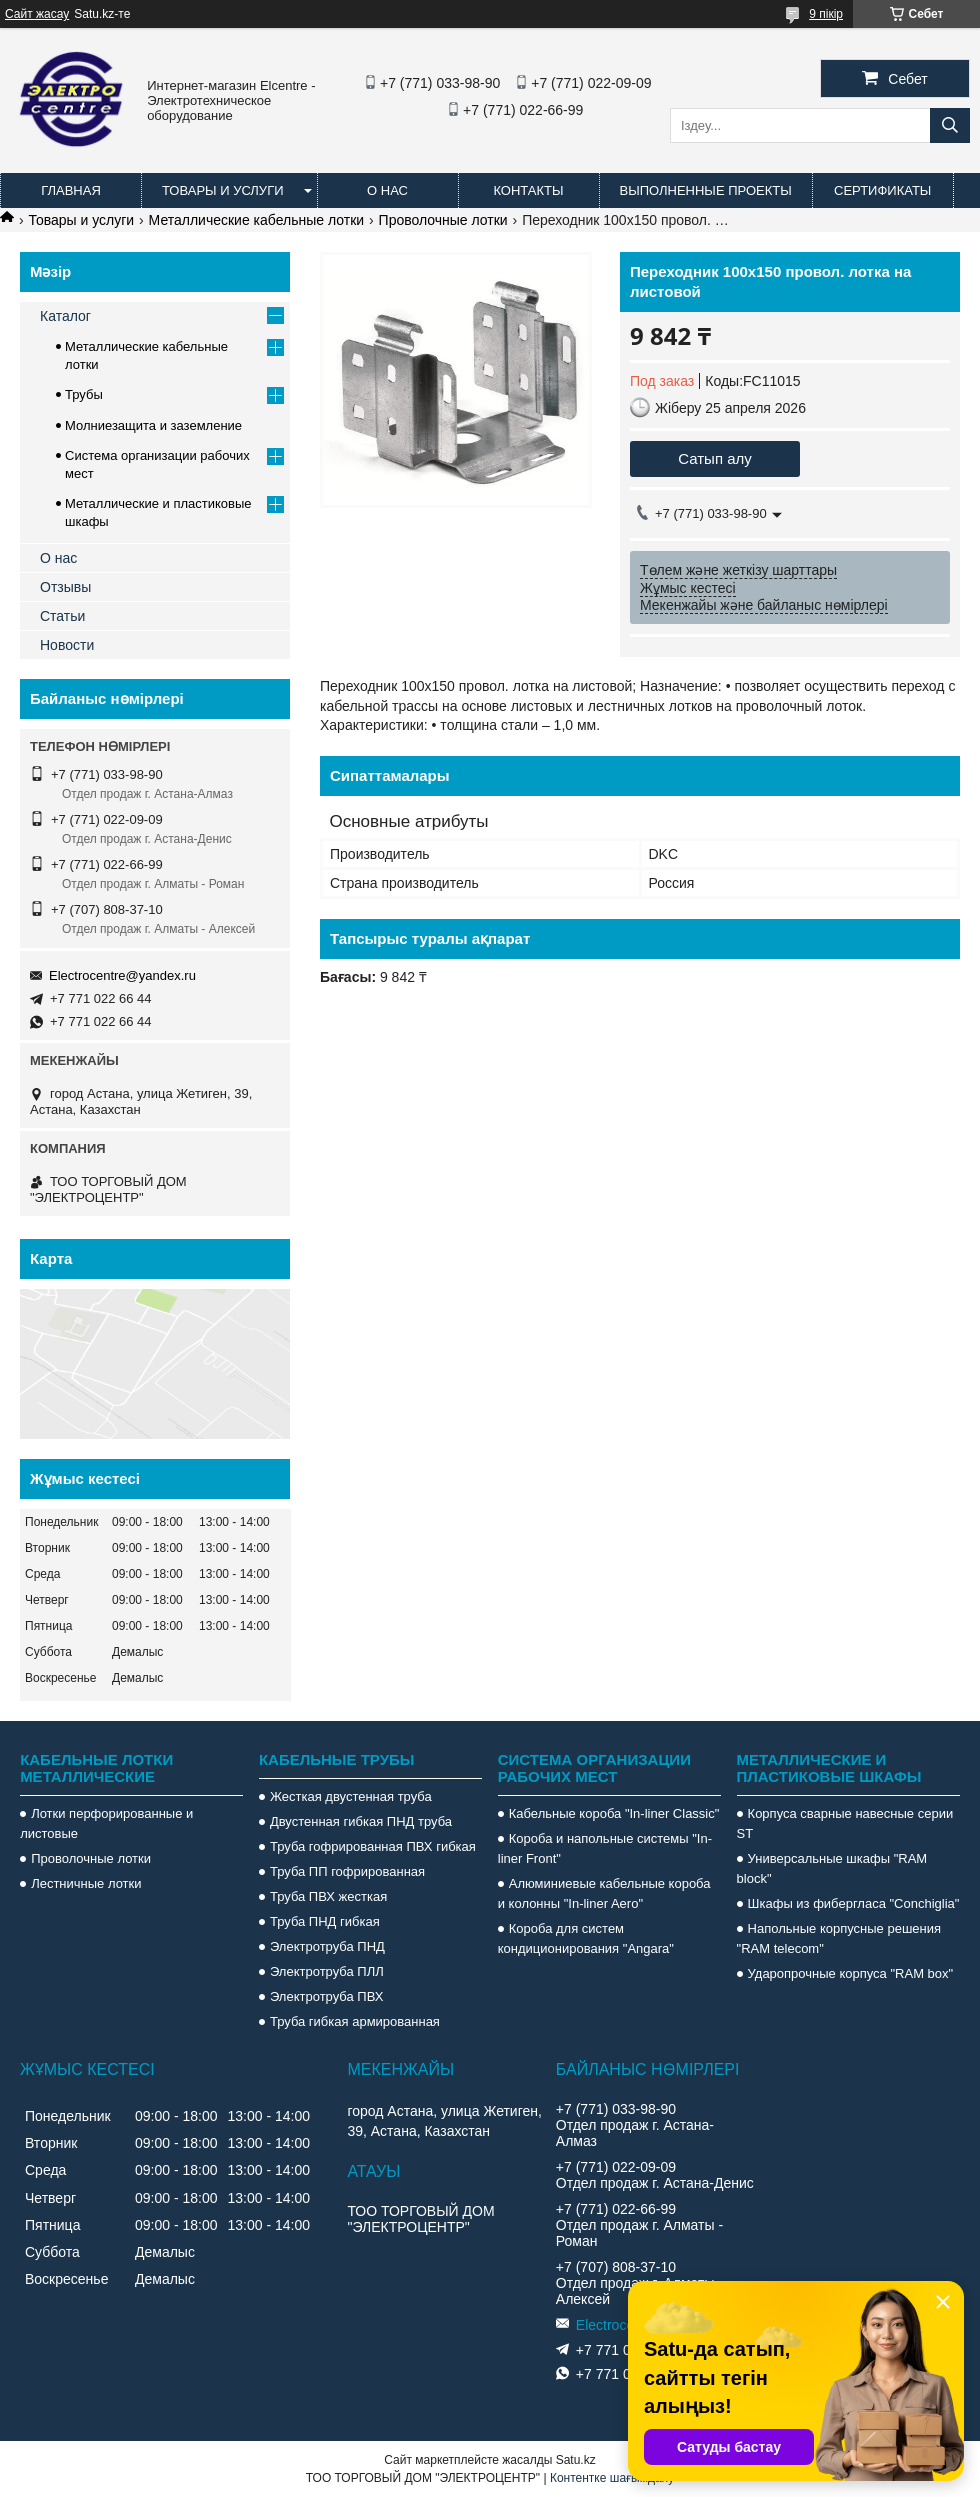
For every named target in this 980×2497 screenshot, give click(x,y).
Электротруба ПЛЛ (327, 1971)
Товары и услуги (223, 190)
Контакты (528, 190)
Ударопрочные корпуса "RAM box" (851, 1973)
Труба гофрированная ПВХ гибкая (373, 1846)
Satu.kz (576, 2460)
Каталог (65, 316)
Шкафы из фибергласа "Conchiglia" (854, 1903)
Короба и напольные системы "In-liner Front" (605, 1848)
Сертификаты (882, 190)
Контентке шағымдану (612, 2478)
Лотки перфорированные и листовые (106, 1823)
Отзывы (65, 587)
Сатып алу (715, 458)
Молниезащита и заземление (153, 425)
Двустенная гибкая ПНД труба (361, 1821)
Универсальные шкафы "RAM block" (832, 1868)
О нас (387, 190)
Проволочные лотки (443, 220)
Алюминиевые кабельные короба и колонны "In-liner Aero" (604, 1893)
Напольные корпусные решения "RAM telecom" (839, 1938)
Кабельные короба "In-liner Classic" (614, 1813)
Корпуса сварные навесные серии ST (845, 1823)
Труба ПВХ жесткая (328, 1896)
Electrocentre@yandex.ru (122, 975)
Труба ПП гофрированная (347, 1871)
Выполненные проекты (706, 190)
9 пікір (826, 14)
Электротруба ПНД (327, 1946)
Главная (71, 190)
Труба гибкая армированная (355, 2021)
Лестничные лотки (86, 1883)
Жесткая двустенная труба (351, 1796)
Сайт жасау (37, 14)
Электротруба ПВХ (326, 1996)
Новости (67, 645)
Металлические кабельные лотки (257, 220)
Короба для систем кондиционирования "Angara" (586, 1938)
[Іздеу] (950, 125)
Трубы (84, 394)
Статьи (62, 616)
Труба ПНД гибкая (325, 1921)
